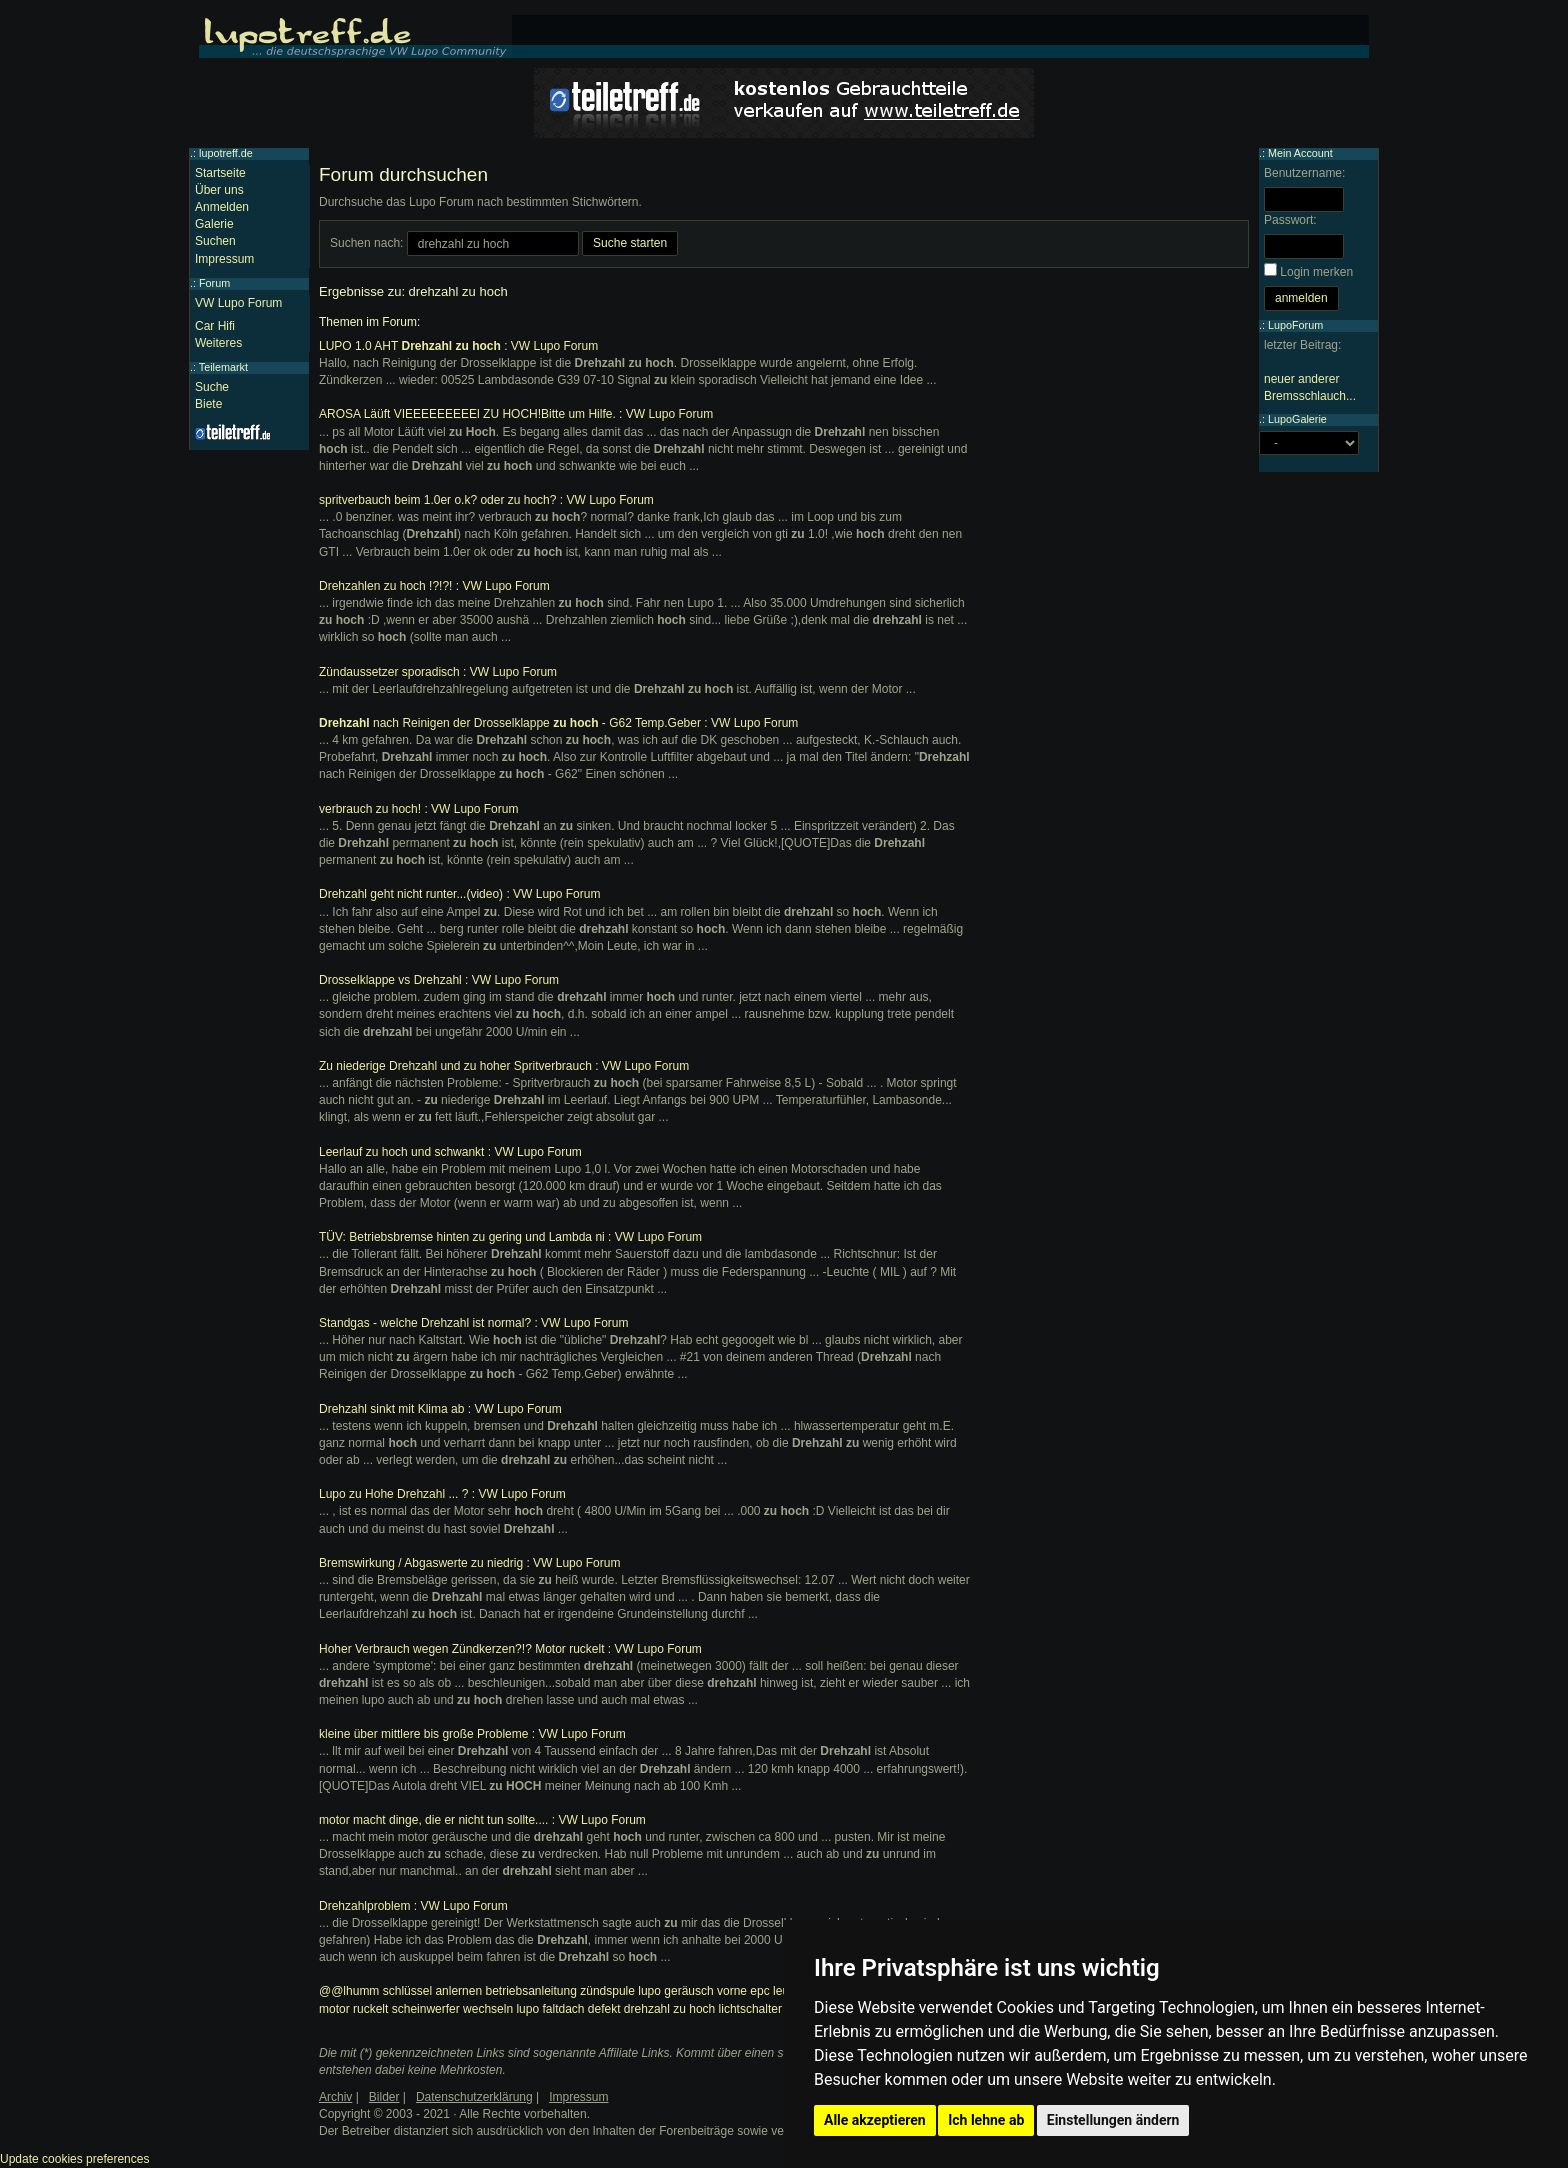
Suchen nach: (366, 243)
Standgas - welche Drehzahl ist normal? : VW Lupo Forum (473, 1323)
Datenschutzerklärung (474, 2097)
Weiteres (218, 343)
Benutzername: (1304, 173)
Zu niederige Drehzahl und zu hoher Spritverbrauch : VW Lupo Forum (504, 1066)
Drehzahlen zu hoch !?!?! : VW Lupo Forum (434, 586)
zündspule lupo (620, 1991)
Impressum (224, 259)
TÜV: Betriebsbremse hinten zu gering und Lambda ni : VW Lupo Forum (510, 1237)
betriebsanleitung (530, 1991)
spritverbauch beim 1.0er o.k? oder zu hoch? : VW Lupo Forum (486, 500)
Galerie (214, 224)
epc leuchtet (782, 1991)
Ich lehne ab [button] (986, 2120)
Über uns (219, 190)
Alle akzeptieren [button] (875, 2120)
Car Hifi (215, 326)
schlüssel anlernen (432, 1991)
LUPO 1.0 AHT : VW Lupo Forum (458, 346)
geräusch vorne (705, 1991)
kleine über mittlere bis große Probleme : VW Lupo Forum (472, 1734)
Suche (212, 387)
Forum (214, 283)
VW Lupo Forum (238, 303)
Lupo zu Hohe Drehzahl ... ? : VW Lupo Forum (442, 1494)
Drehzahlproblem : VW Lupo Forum (413, 1906)
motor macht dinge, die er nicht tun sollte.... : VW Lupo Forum (482, 1820)
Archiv (335, 2097)
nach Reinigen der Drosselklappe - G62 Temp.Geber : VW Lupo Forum (558, 723)
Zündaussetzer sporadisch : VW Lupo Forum (438, 672)
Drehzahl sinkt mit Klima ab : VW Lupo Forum (440, 1409)
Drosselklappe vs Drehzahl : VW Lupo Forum (439, 980)
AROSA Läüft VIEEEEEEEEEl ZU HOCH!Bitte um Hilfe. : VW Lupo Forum (516, 414)
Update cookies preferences (74, 2159)
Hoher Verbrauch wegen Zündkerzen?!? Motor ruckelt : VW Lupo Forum (510, 1649)
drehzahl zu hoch (669, 2009)
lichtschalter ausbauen (778, 2009)
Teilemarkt (223, 367)
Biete (208, 404)
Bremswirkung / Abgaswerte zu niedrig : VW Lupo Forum (469, 1563)
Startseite (220, 173)
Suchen (215, 241)
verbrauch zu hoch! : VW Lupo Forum (418, 809)
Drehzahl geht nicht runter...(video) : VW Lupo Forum (459, 894)
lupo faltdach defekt (568, 2009)
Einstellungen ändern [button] (1113, 2120)
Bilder (384, 2097)
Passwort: (1290, 220)
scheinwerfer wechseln (452, 2009)
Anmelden (222, 207)
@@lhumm (349, 1991)
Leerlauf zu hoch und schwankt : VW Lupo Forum (450, 1152)
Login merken (1316, 272)
